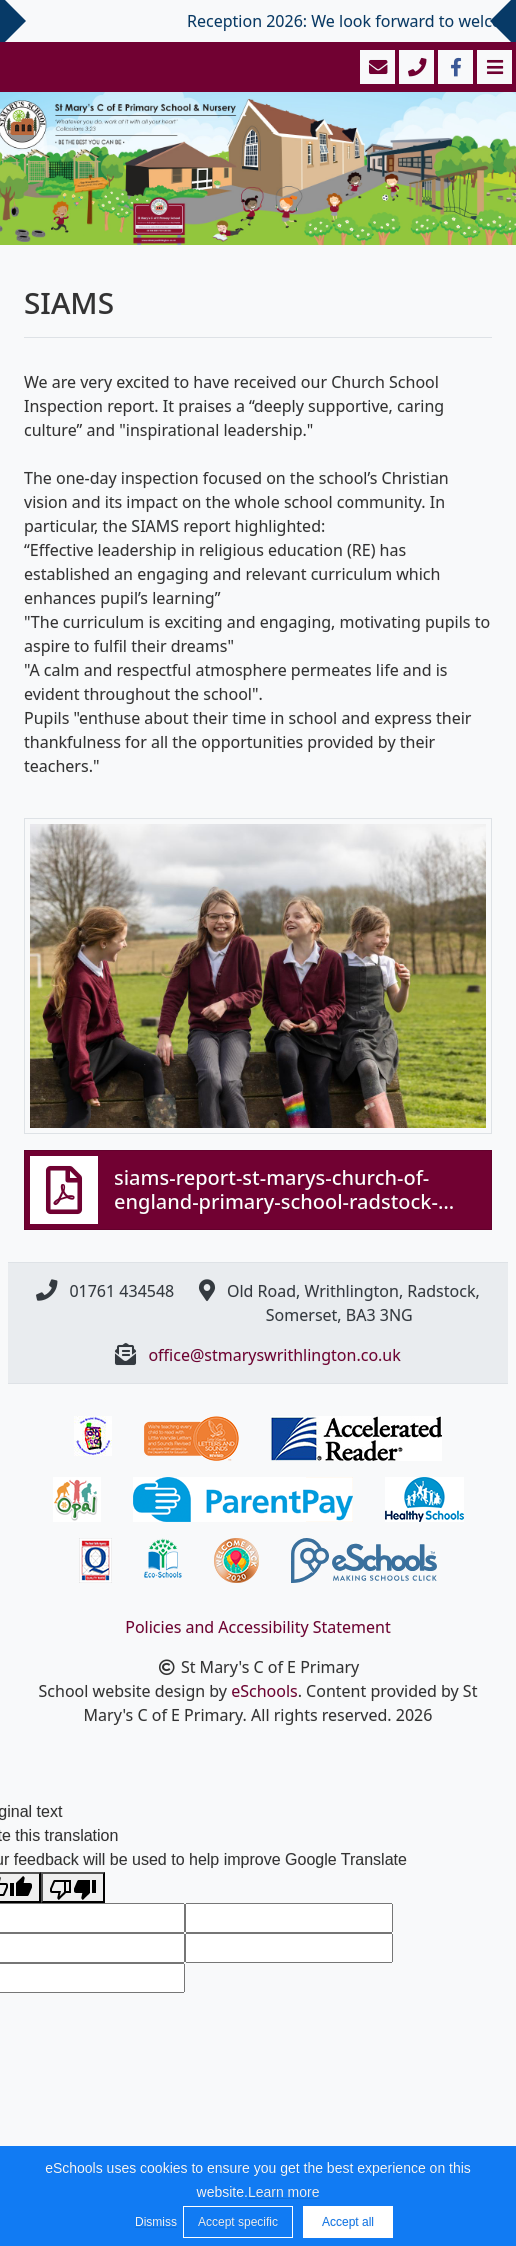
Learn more (284, 2192)
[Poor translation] (73, 1887)
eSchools (264, 1691)
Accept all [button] (348, 2222)
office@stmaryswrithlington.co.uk (274, 1355)
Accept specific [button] (238, 2222)
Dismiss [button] (154, 2222)
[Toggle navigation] (492, 67)
